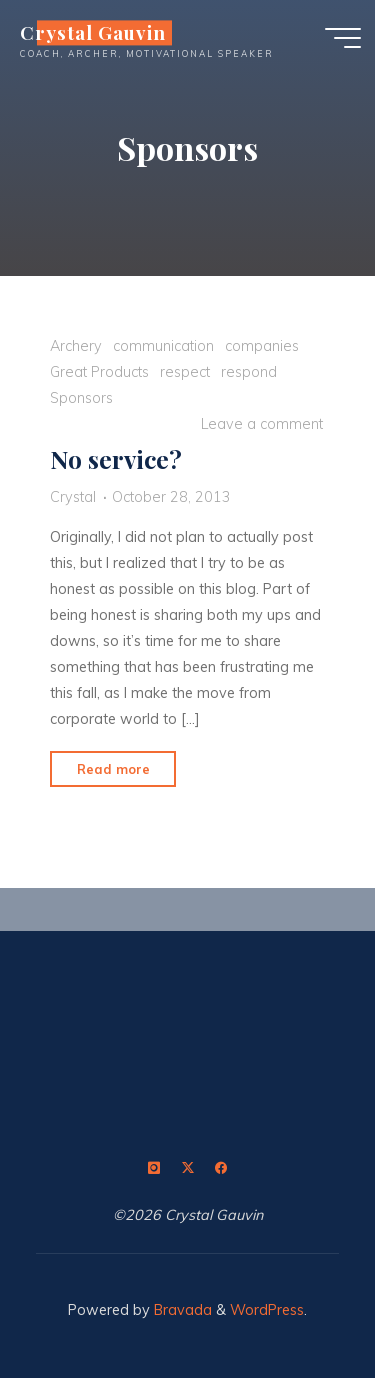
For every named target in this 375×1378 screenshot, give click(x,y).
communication (163, 345)
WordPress (267, 1310)
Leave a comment (262, 423)
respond (249, 371)
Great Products (99, 371)
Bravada (181, 1310)
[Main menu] (343, 38)
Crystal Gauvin (92, 32)
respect (185, 371)
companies (262, 345)
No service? (116, 458)
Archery (76, 345)
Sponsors (81, 397)
